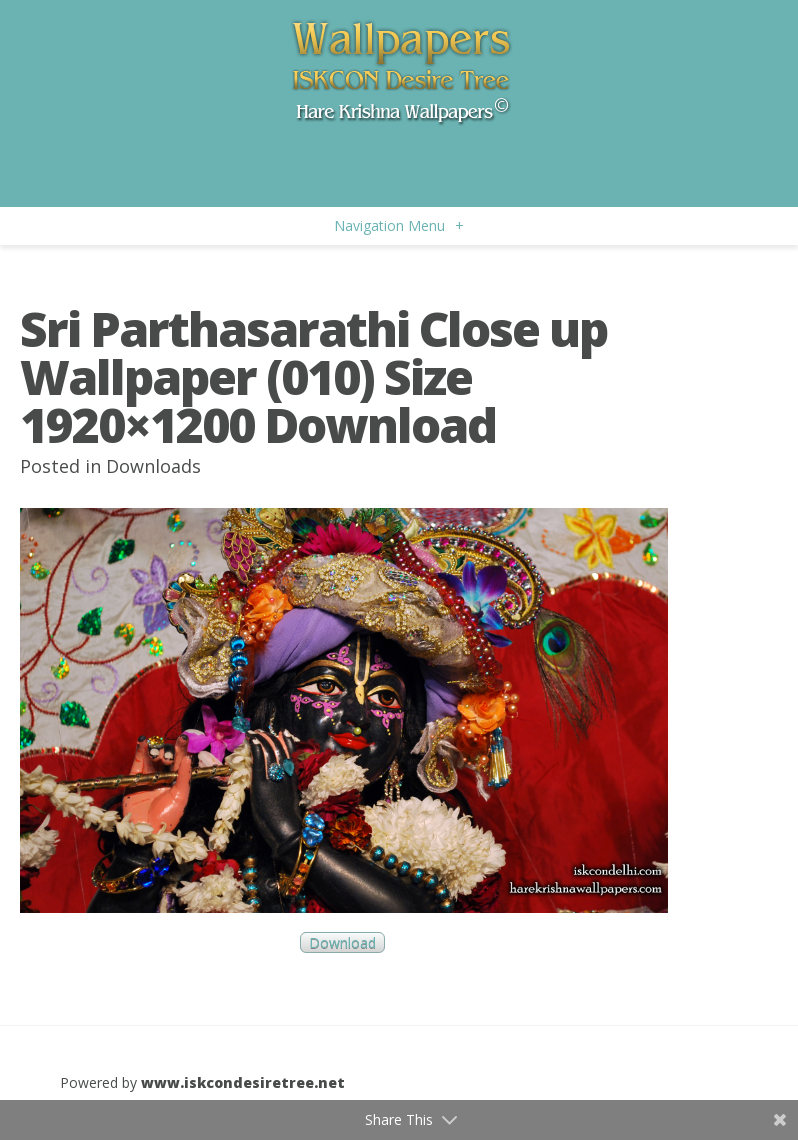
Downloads (153, 466)
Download (342, 942)
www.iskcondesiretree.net (243, 1082)
